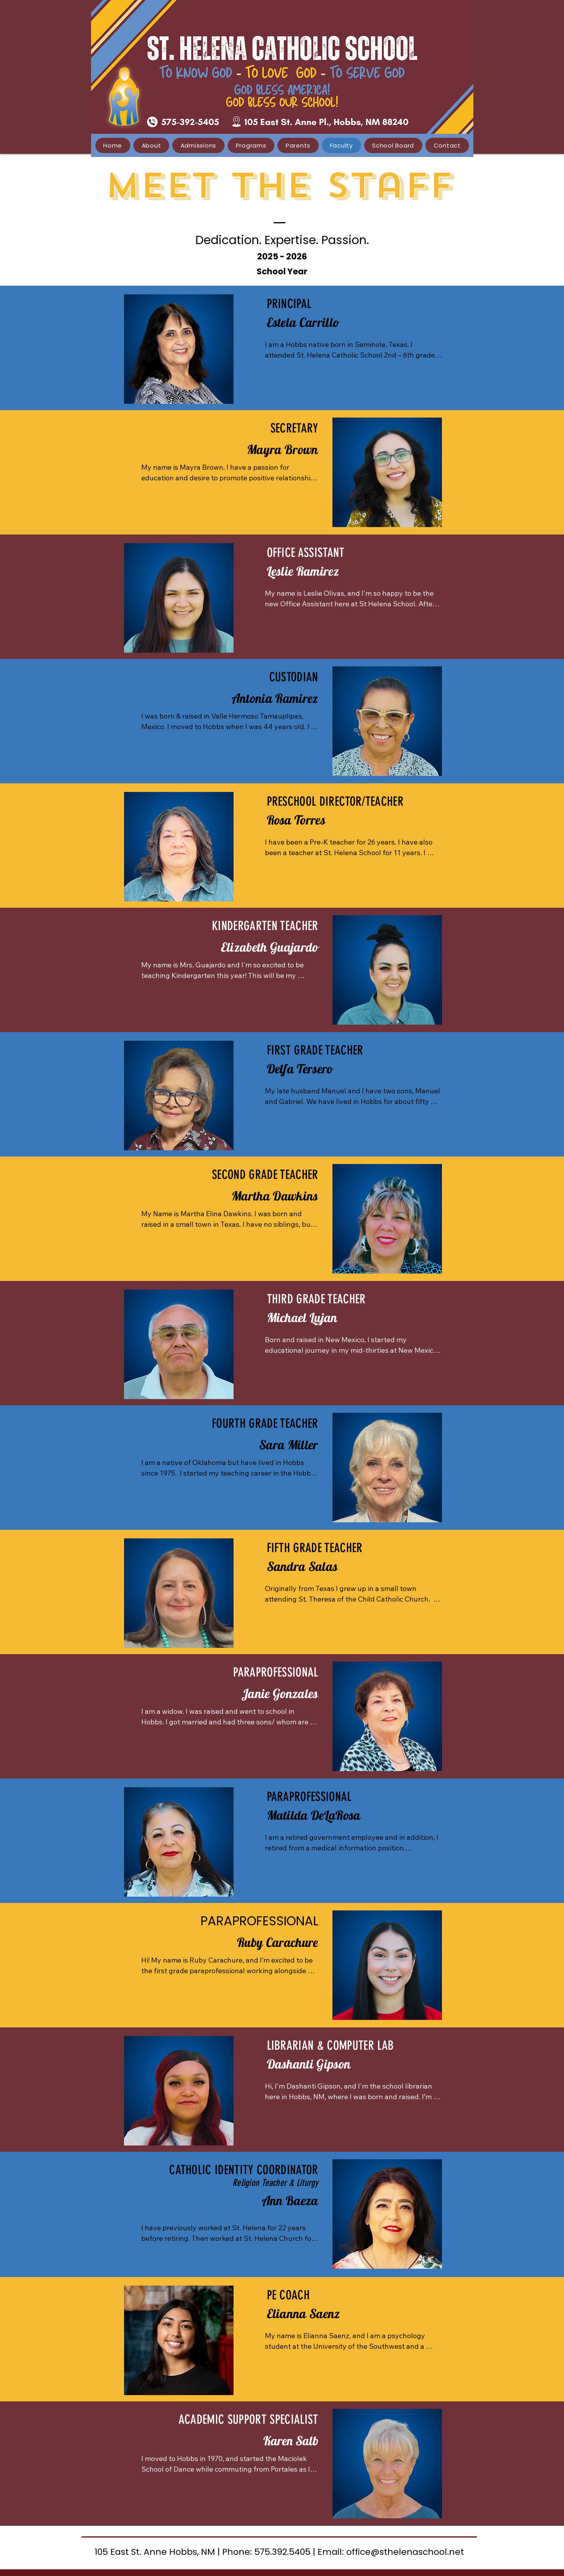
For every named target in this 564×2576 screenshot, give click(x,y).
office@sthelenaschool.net (405, 2552)
